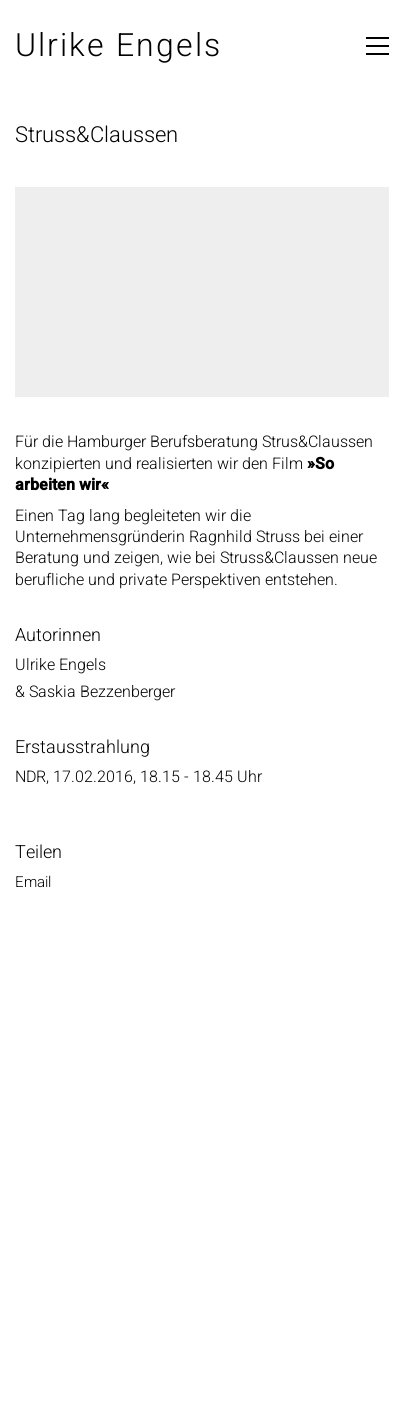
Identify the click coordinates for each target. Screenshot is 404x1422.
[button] (377, 46)
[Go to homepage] (118, 46)
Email (33, 882)
